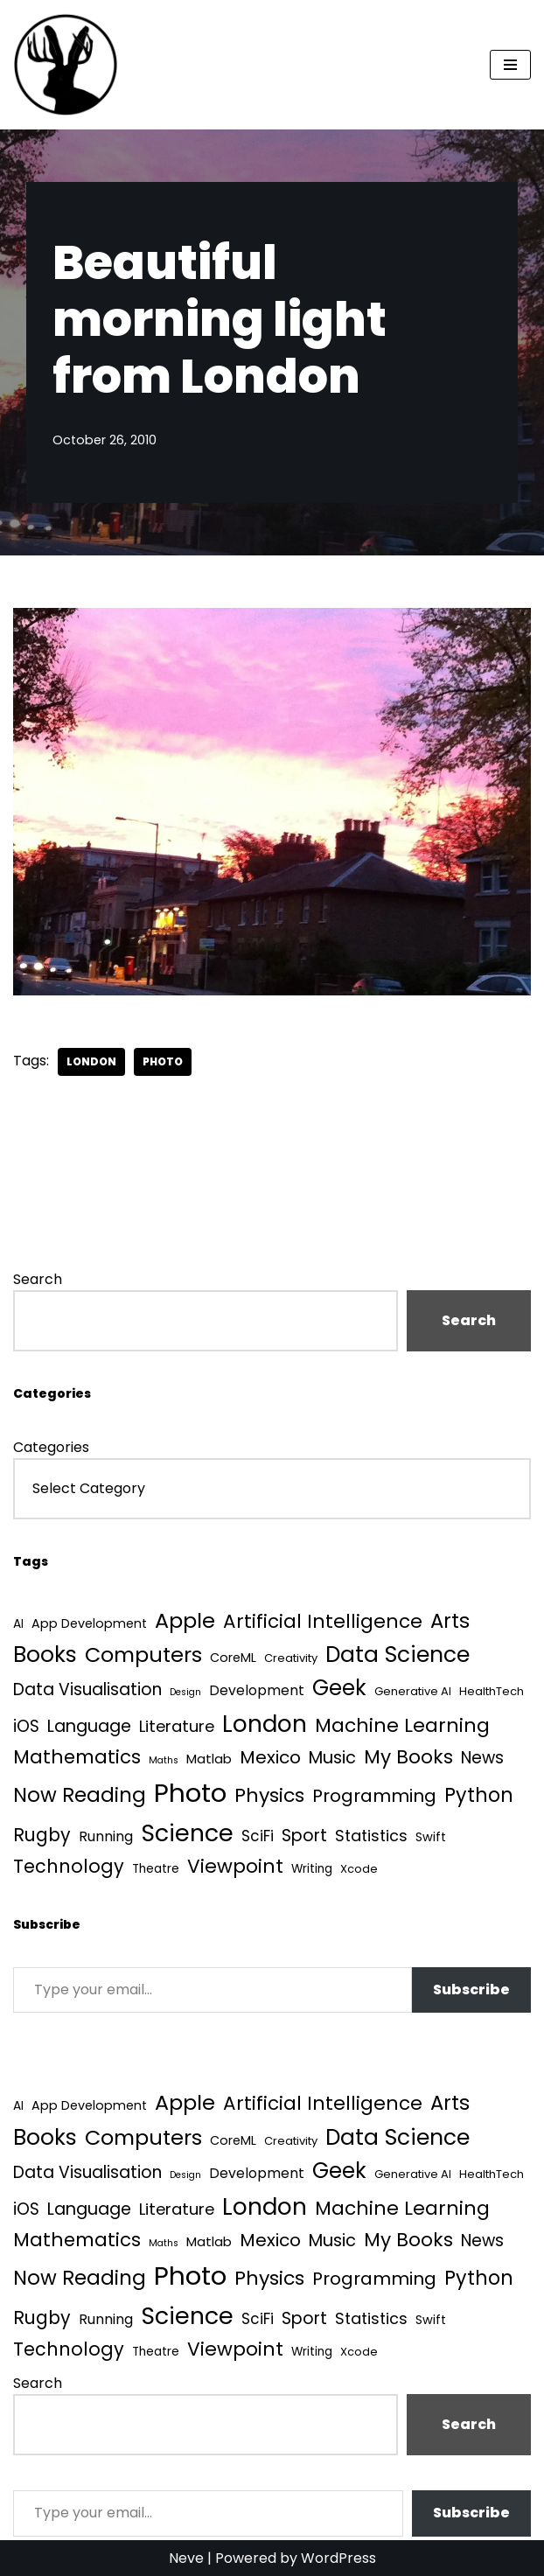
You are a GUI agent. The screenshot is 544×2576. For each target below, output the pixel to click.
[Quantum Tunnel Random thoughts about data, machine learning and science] (65, 64)
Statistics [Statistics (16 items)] (371, 1835)
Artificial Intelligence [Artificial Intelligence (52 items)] (322, 1621)
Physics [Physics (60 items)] (269, 1795)
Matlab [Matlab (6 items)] (209, 1758)
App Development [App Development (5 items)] (89, 1623)
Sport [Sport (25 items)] (304, 1835)
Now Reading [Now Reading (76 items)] (79, 1795)
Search (37, 1279)
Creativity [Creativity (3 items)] (290, 1658)
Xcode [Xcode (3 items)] (359, 1868)
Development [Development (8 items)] (256, 1690)
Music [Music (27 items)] (332, 1758)
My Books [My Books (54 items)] (408, 1756)
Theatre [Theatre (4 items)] (155, 1868)
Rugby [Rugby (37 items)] (42, 1834)
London (91, 1061)
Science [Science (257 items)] (187, 1833)
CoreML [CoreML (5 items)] (233, 1657)
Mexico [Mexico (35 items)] (270, 1757)
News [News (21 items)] (482, 1758)
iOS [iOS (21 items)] (26, 1726)
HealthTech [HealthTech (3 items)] (491, 1691)
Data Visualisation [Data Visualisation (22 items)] (87, 1689)
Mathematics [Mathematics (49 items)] (77, 1757)
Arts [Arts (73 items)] (450, 1621)
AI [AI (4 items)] (18, 1624)
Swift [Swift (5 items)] (430, 1837)
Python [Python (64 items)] (478, 1795)
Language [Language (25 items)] (89, 1726)
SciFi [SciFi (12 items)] (257, 1836)
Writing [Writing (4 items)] (311, 1868)
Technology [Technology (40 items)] (68, 1866)
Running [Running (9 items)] (106, 1836)
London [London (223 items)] (264, 1723)
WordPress (338, 2558)
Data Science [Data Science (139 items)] (397, 1654)
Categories (51, 1447)
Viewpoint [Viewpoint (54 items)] (235, 1866)
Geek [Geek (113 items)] (339, 1687)
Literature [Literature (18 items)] (176, 1726)
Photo (163, 1061)
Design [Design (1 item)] (185, 1692)
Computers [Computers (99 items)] (143, 1654)
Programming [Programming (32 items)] (374, 1796)
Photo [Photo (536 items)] (190, 1793)
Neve (186, 2558)
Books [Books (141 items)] (45, 1654)
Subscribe (471, 1989)
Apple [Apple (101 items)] (185, 1620)
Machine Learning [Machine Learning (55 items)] (402, 1725)
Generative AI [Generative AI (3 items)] (412, 1691)
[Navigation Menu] (510, 65)
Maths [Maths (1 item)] (163, 1760)
